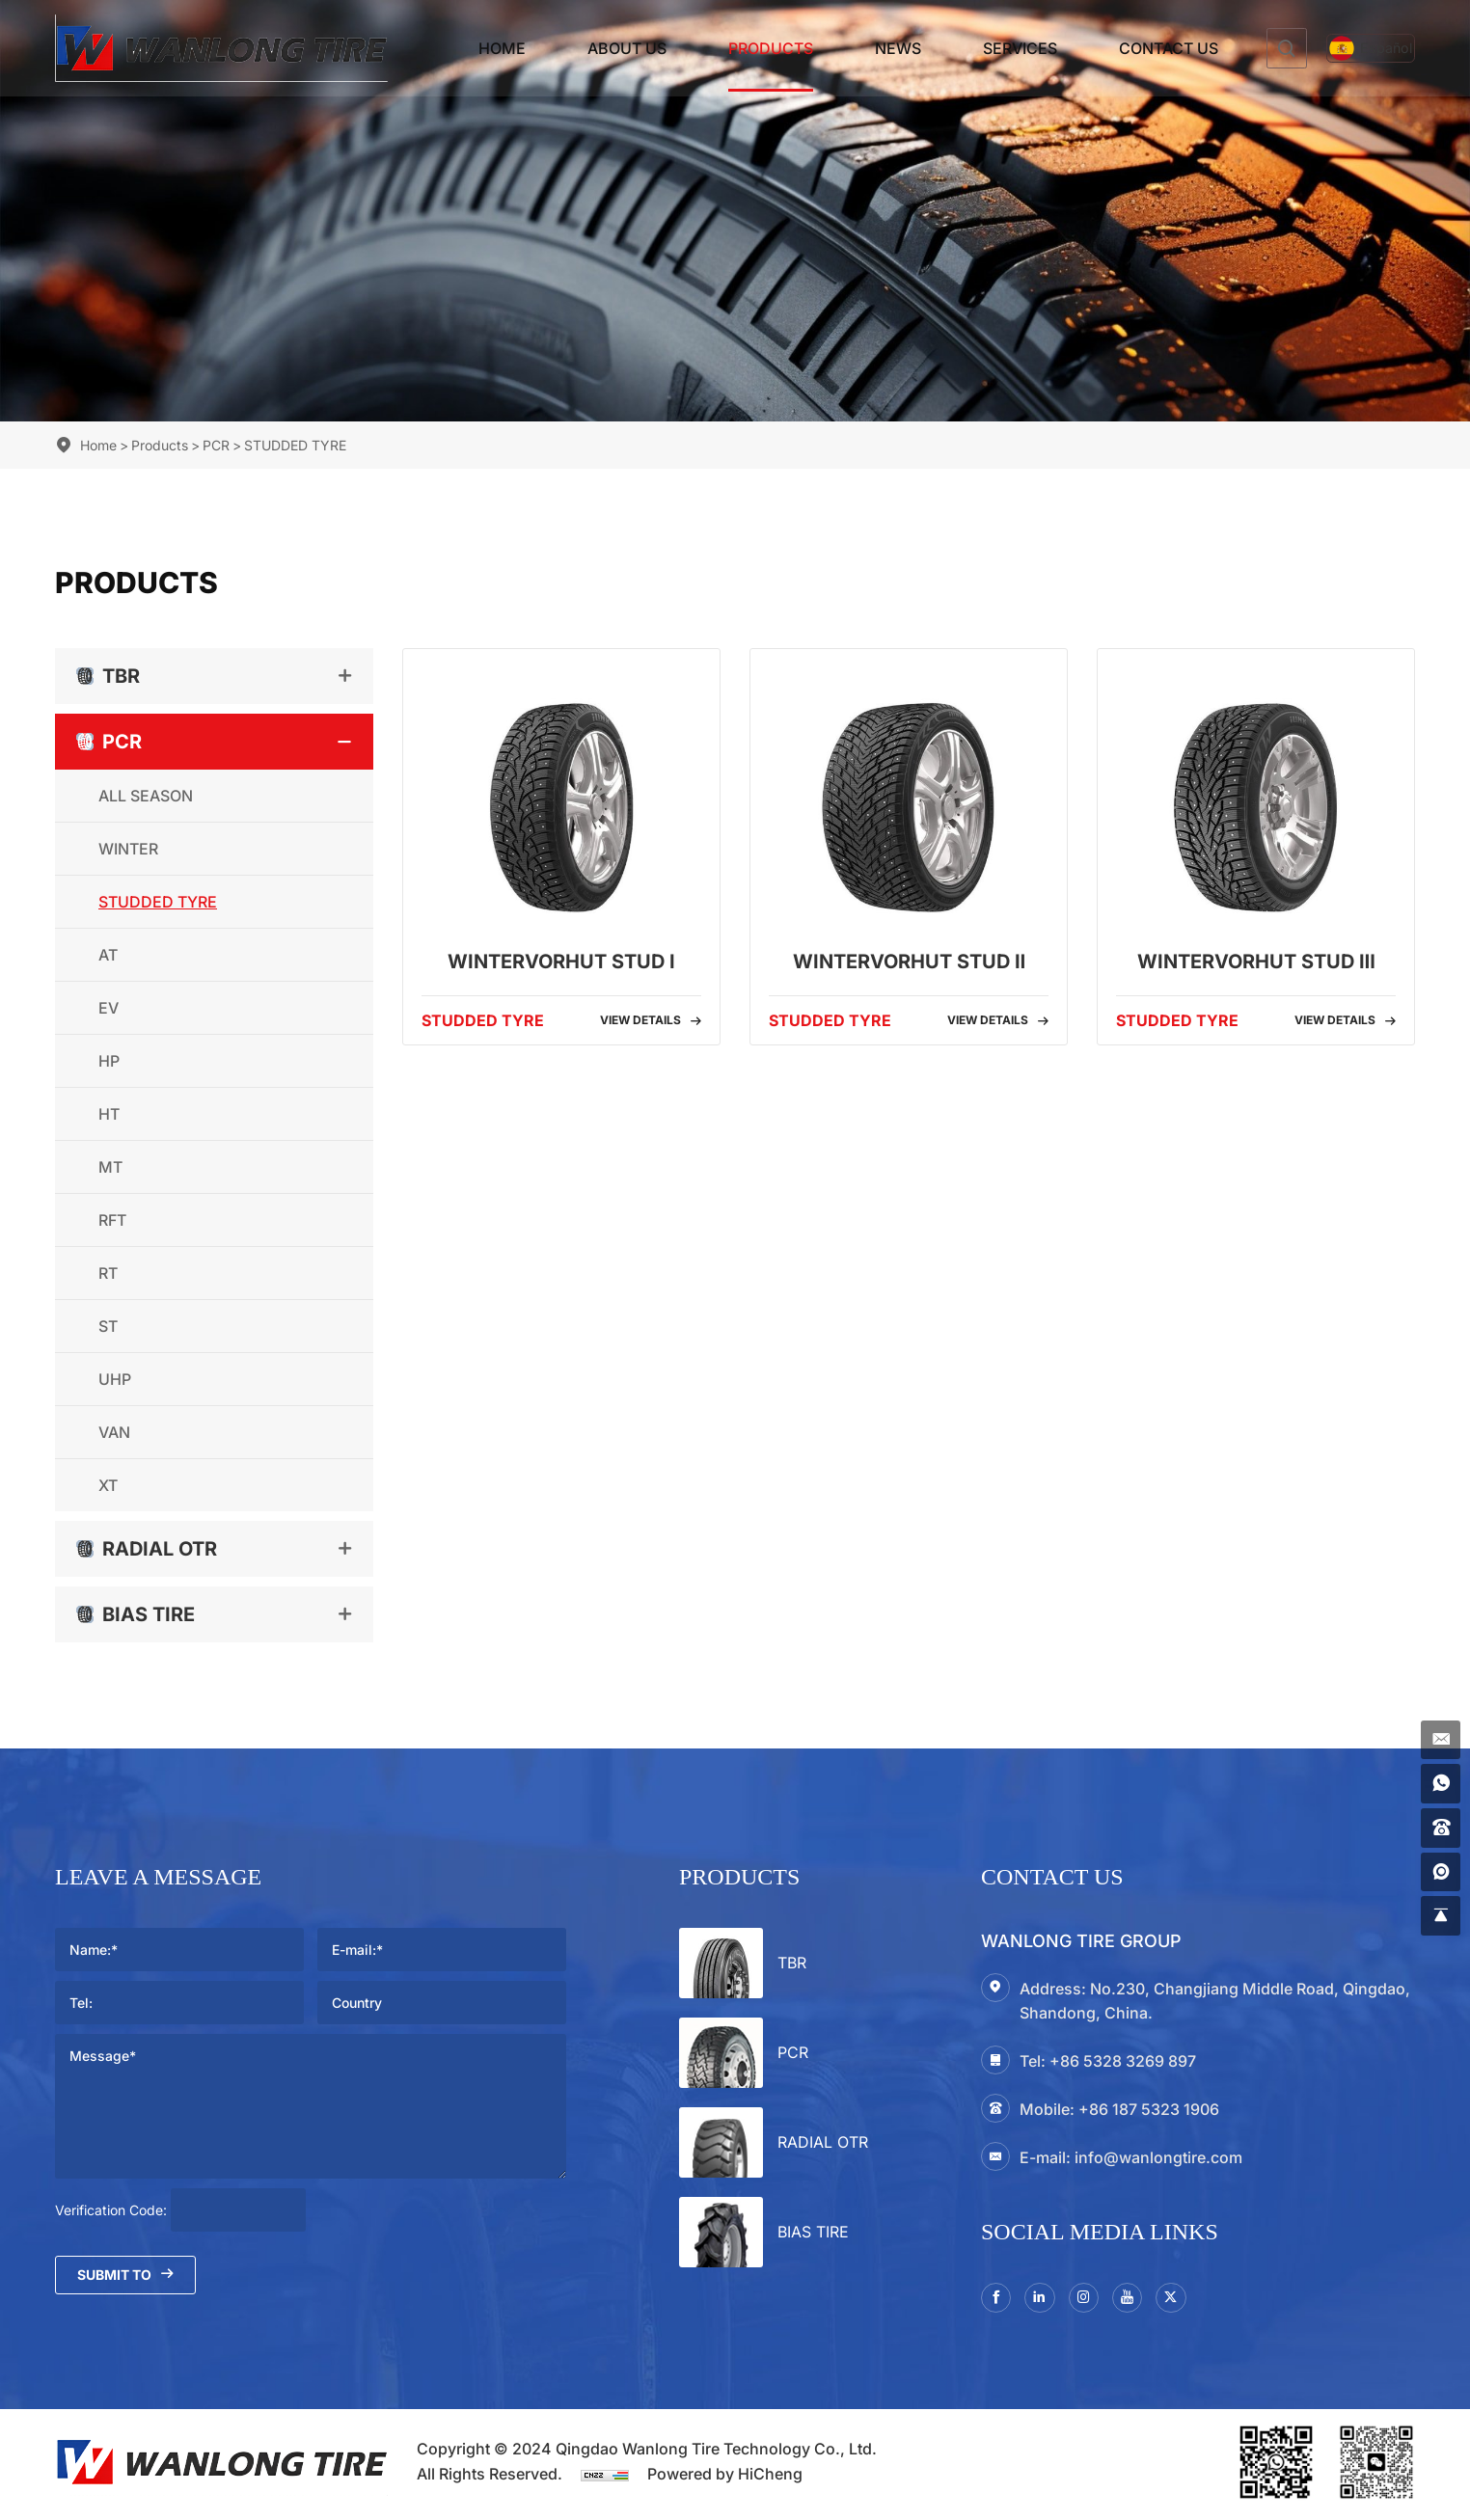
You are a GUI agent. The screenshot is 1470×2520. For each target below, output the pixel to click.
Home (465, 48)
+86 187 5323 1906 (1148, 2109)
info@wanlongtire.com (1158, 2157)
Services (983, 48)
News (861, 48)
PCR (216, 445)
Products (734, 48)
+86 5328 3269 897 (1122, 2061)
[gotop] (1438, 1913)
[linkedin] (1046, 2300)
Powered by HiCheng (725, 2478)
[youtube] (1143, 2300)
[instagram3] (1094, 2300)
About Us (590, 48)
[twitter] (1191, 2300)
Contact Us (1132, 48)
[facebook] (998, 2300)
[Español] (1352, 48)
